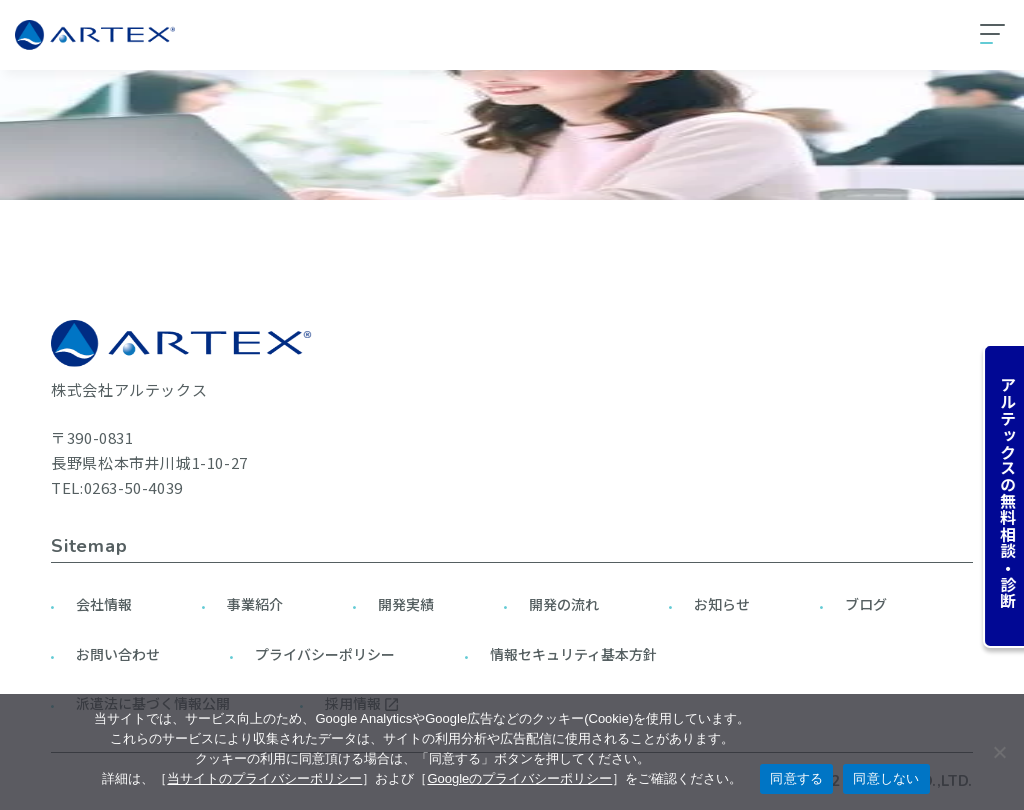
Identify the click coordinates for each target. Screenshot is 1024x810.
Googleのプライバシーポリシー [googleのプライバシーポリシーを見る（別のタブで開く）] (519, 778)
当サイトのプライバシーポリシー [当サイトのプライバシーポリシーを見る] (264, 778)
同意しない (886, 778)
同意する (796, 778)
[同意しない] (999, 752)
